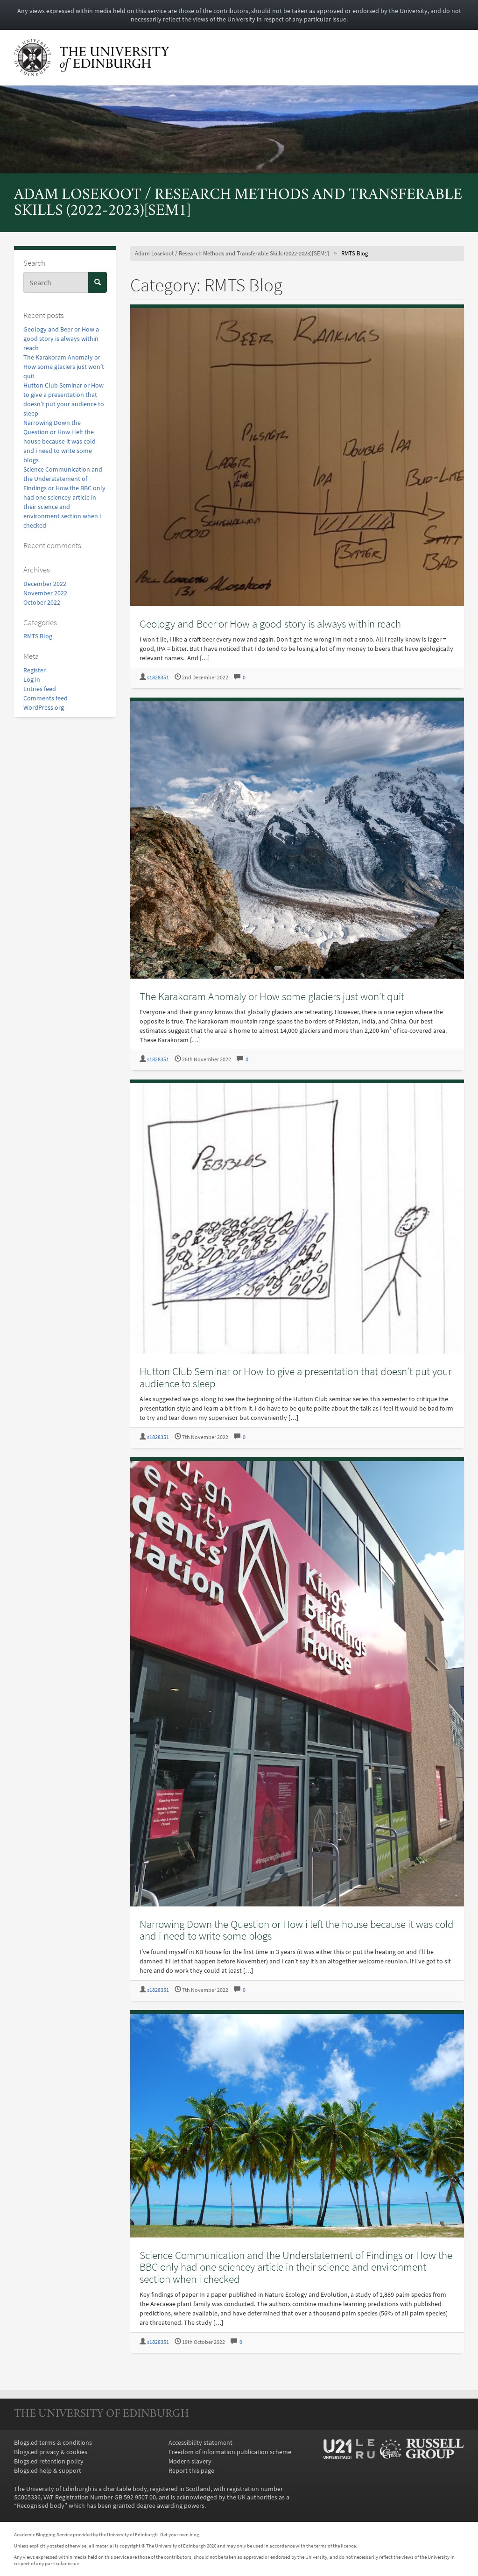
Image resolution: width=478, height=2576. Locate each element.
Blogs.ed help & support (47, 2470)
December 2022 (44, 583)
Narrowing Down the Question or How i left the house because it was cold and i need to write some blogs (59, 441)
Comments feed (45, 698)
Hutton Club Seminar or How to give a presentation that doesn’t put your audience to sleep (295, 1377)
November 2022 (45, 593)
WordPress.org (43, 707)
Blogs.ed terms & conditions (53, 2442)
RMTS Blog (37, 636)
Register (34, 670)
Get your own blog (179, 2534)
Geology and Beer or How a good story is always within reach (61, 338)
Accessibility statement (200, 2442)
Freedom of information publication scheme (230, 2452)
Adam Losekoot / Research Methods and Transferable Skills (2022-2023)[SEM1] (232, 253)
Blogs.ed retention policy (49, 2461)
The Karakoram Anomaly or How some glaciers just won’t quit (63, 366)
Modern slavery (190, 2461)
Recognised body (40, 2505)
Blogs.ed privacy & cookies (50, 2452)
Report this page (191, 2470)
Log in (31, 679)
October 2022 (41, 602)
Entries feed (39, 689)
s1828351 (158, 677)
